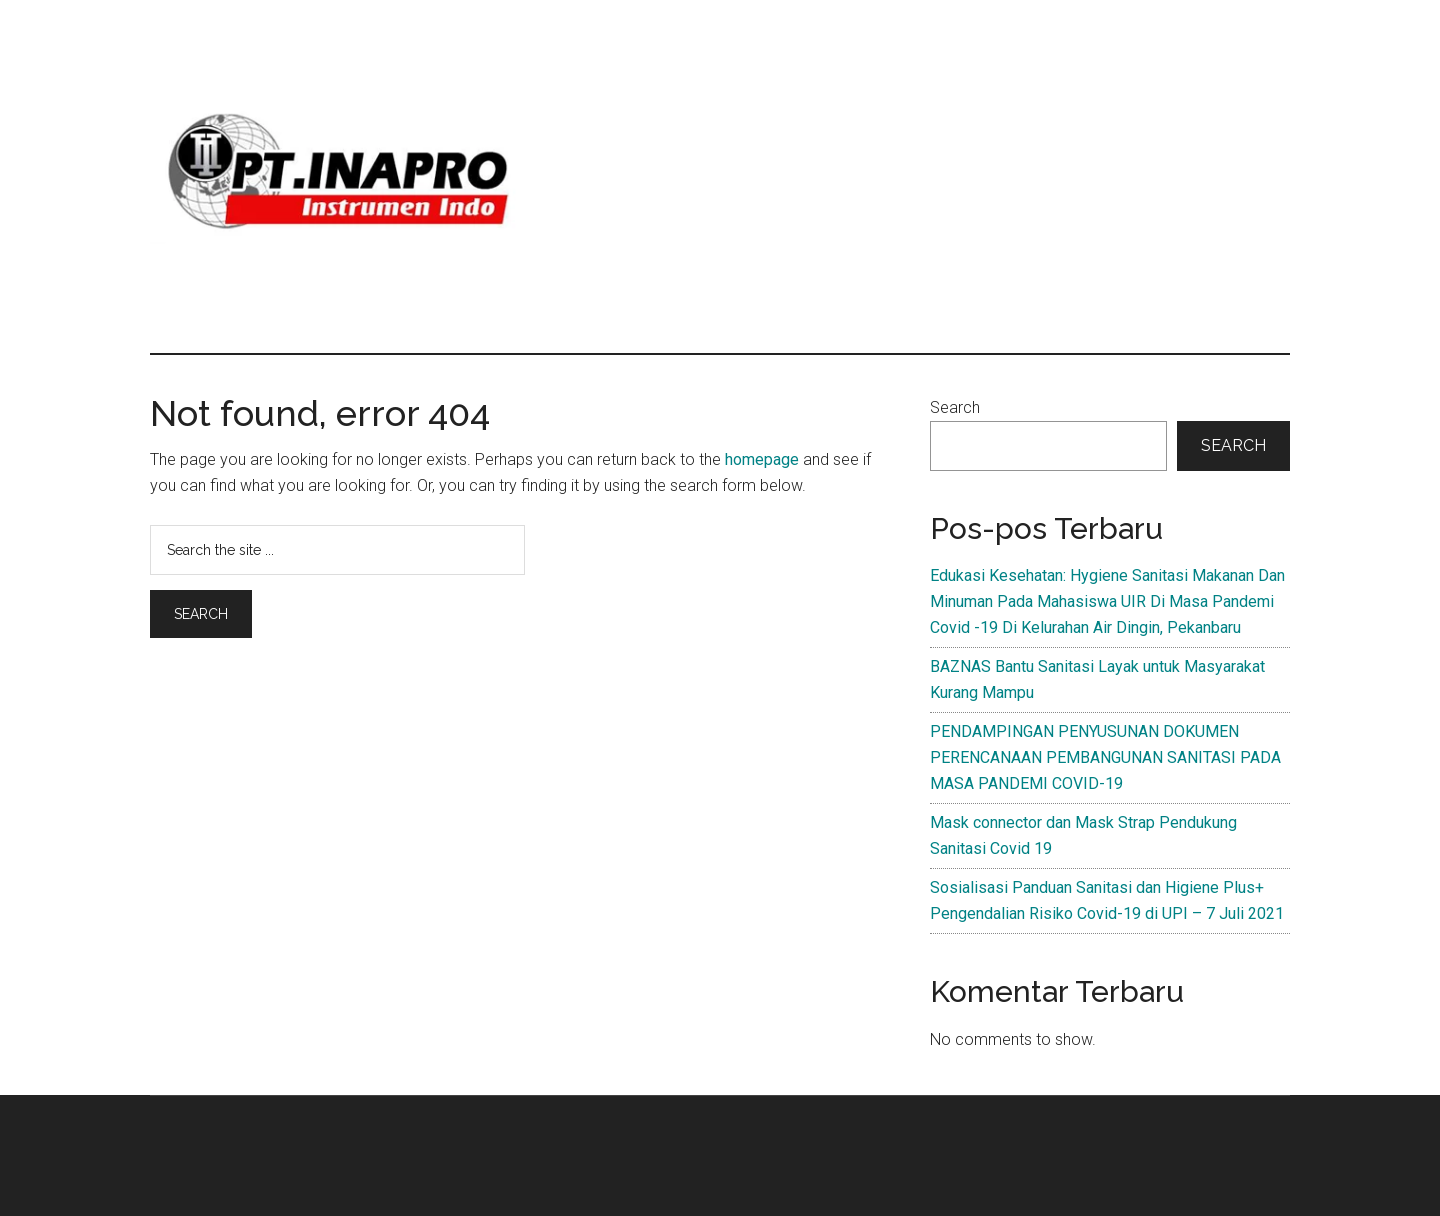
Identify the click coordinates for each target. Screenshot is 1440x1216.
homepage (762, 459)
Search (955, 407)
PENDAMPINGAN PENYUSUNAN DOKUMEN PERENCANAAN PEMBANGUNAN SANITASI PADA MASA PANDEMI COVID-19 (1105, 757)
